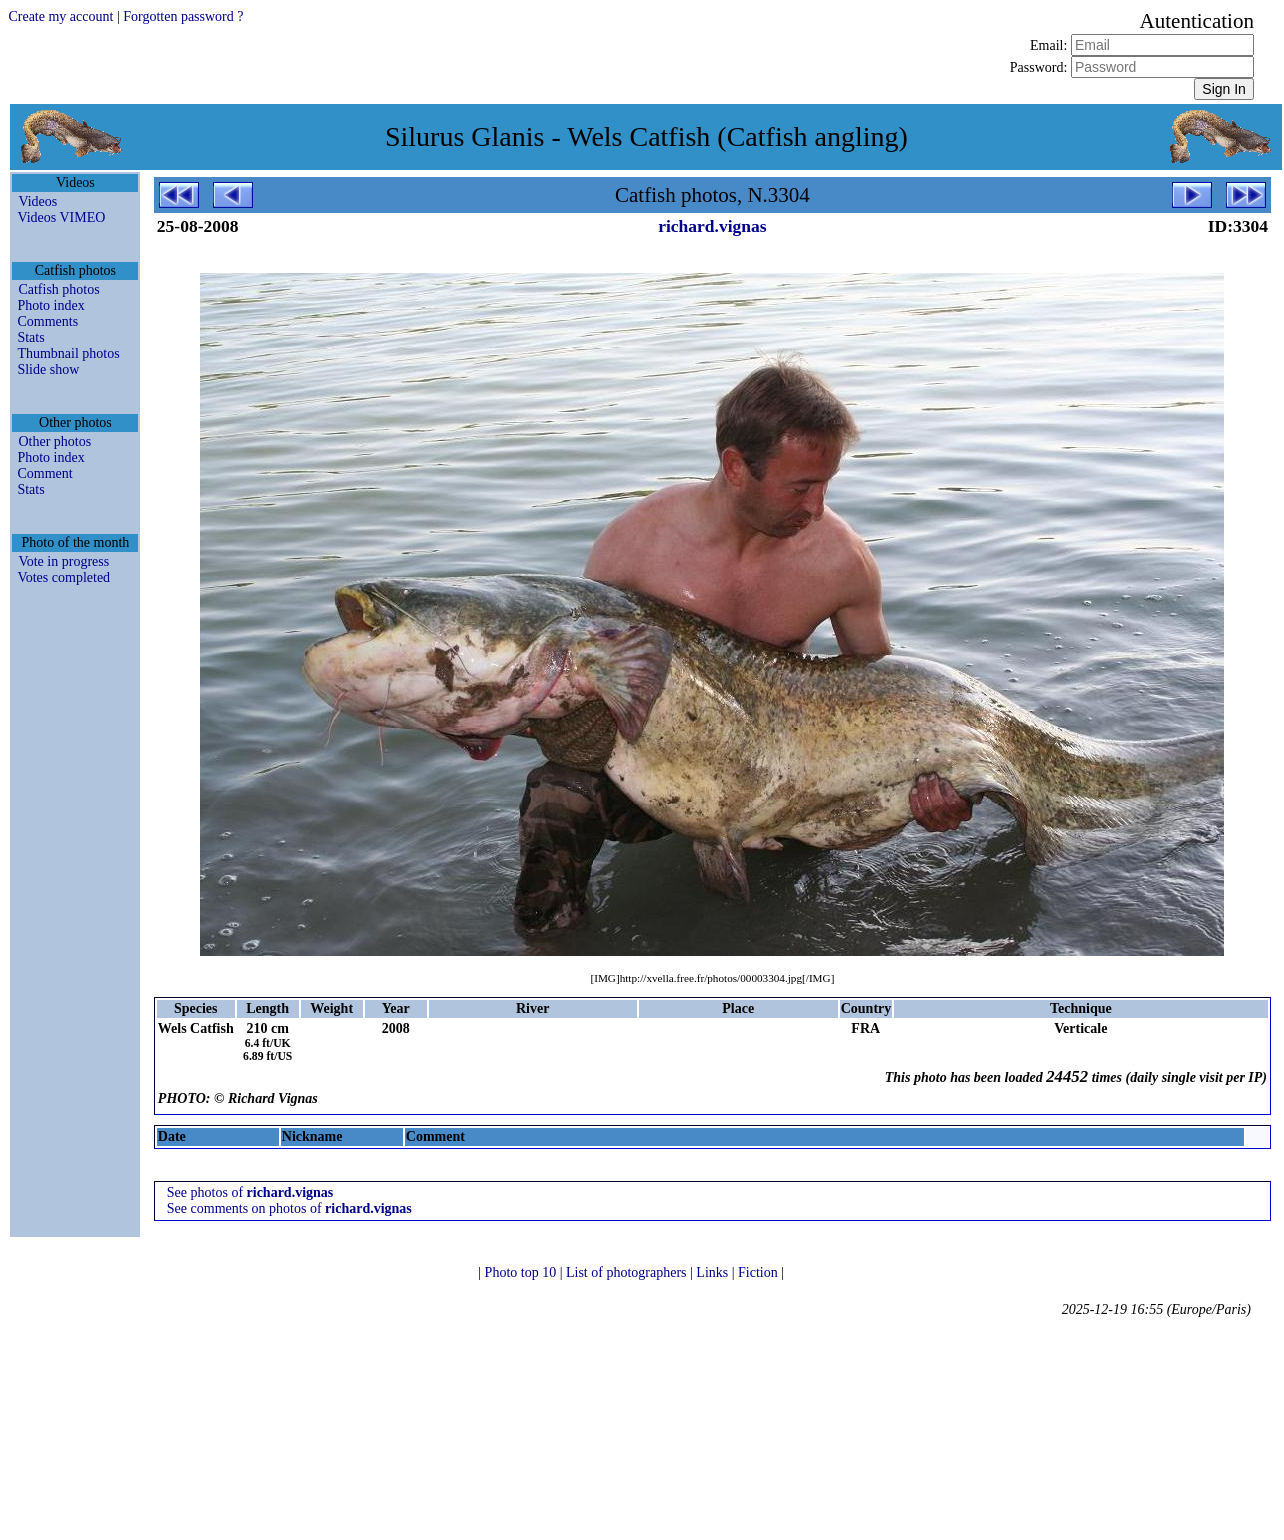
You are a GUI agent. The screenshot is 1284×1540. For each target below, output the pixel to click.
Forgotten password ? (183, 16)
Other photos (54, 441)
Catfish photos (58, 289)
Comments (47, 321)
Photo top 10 (522, 1272)
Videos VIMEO (61, 217)
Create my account (60, 16)
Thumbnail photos (68, 353)
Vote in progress (63, 561)
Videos (37, 201)
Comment (44, 473)
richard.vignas (712, 226)
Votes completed (63, 577)
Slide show (48, 369)
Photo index (50, 305)
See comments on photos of (289, 1208)
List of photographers (628, 1272)
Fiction (759, 1272)
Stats (30, 337)
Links (713, 1272)
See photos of (250, 1192)
